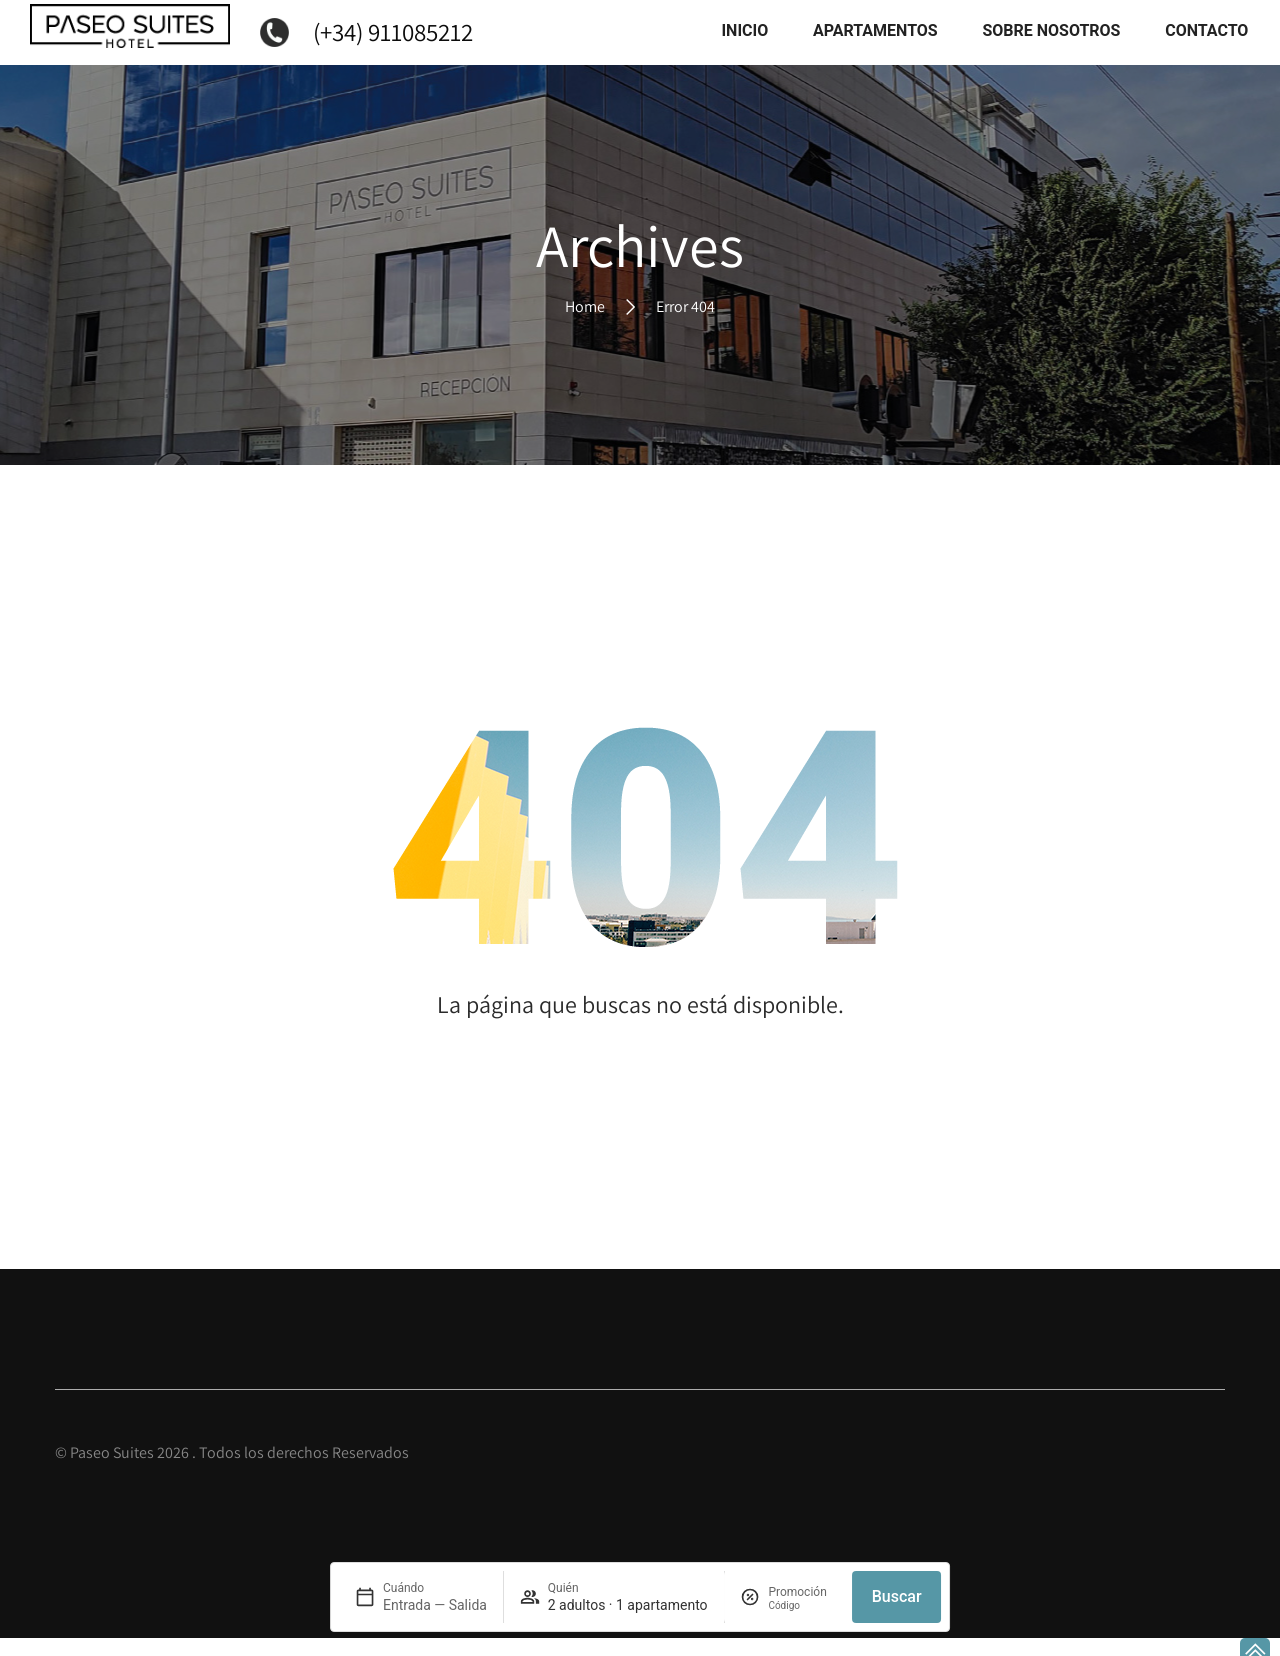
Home (585, 324)
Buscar (897, 1596)
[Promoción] (802, 1605)
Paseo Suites (112, 1471)
